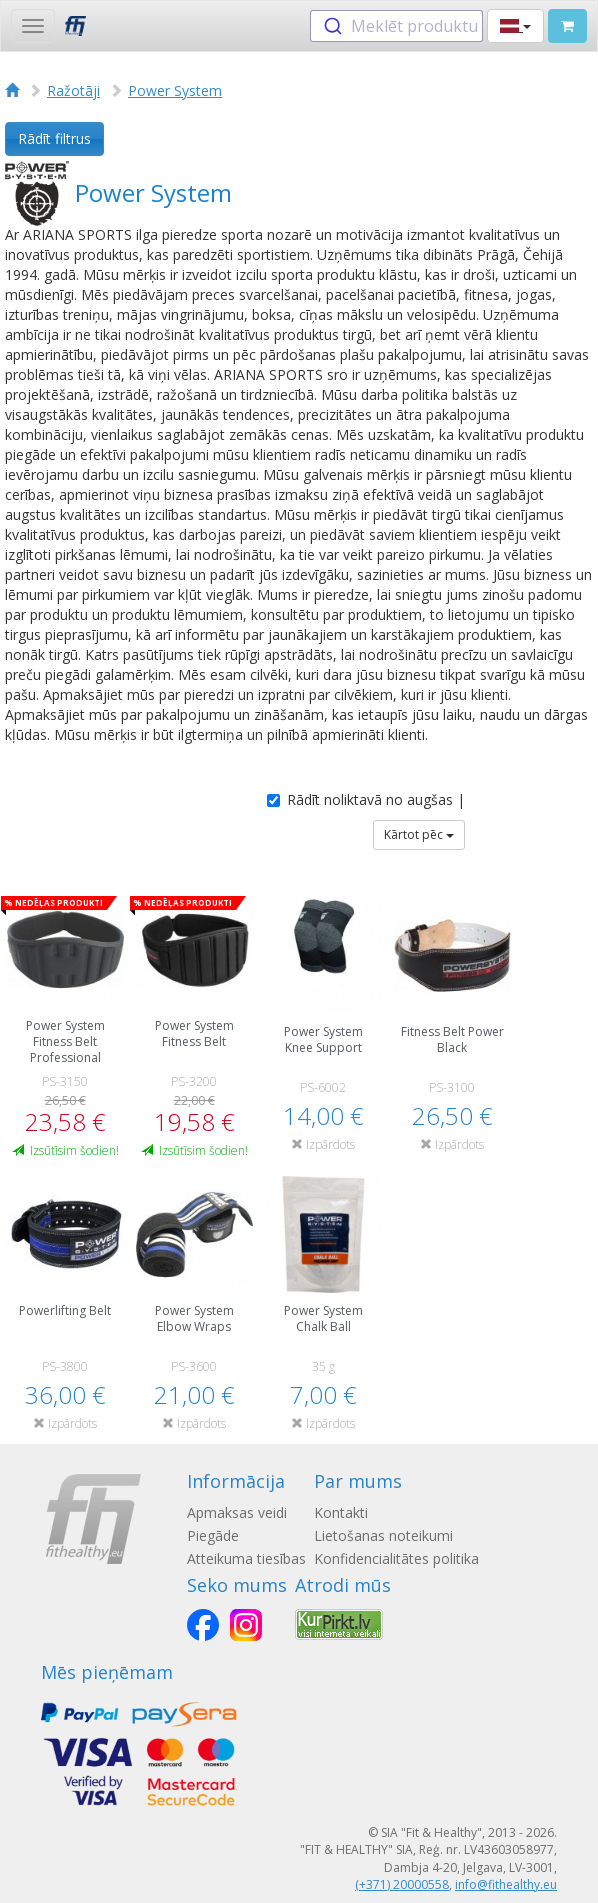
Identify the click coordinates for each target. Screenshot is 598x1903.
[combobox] (396, 26)
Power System (175, 90)
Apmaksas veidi (237, 1512)
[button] (515, 26)
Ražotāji (73, 90)
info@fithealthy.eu (506, 1884)
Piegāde (213, 1535)
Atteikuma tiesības (246, 1558)
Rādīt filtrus (54, 138)
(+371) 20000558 (402, 1884)
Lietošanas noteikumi (383, 1535)
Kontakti (341, 1512)
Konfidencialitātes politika (396, 1558)
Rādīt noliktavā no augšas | (366, 799)
